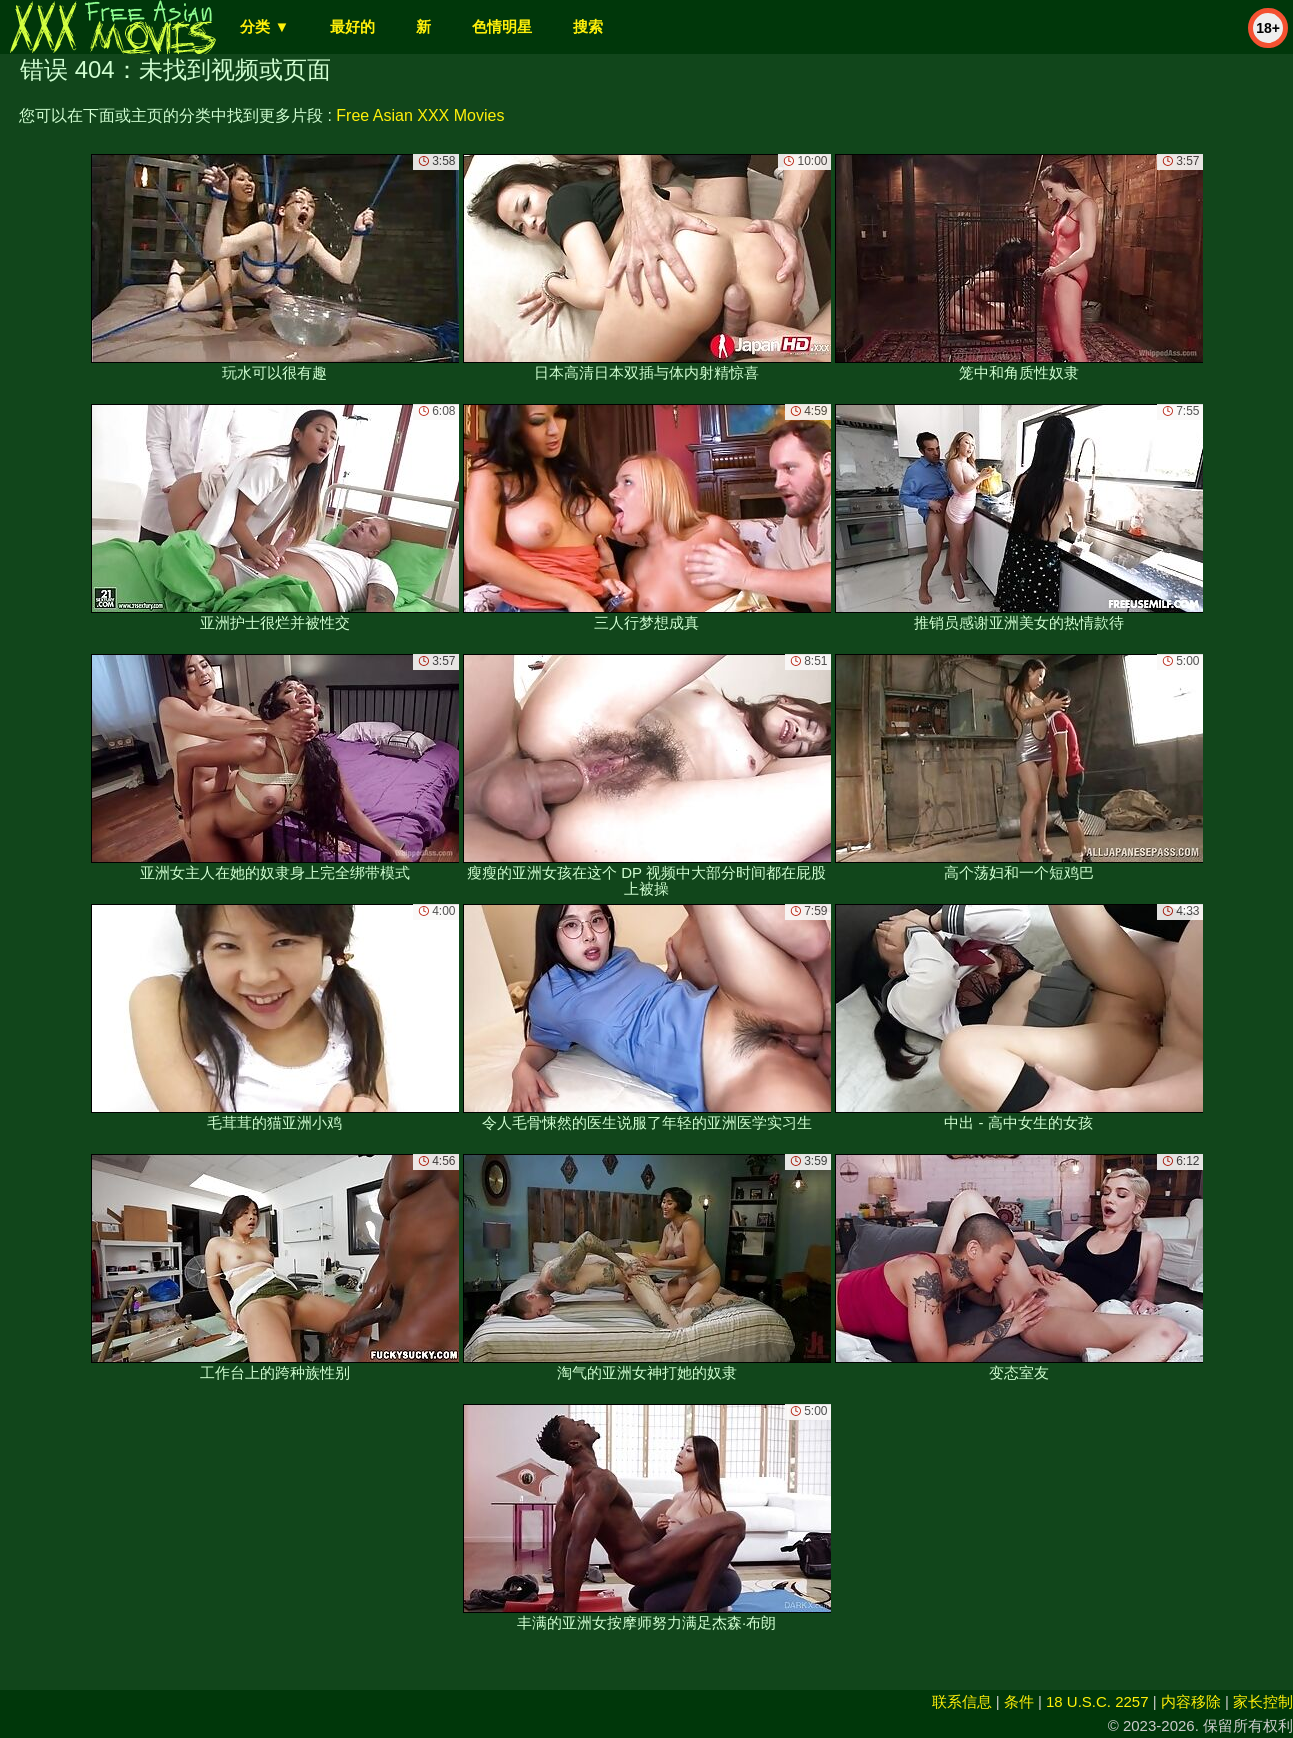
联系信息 (962, 1701)
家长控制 (1263, 1701)
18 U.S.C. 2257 (1097, 1701)
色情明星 (502, 26)
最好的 (352, 26)
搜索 (588, 26)
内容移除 (1191, 1701)
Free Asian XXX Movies (420, 115)
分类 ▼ (264, 26)
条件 (1019, 1701)
